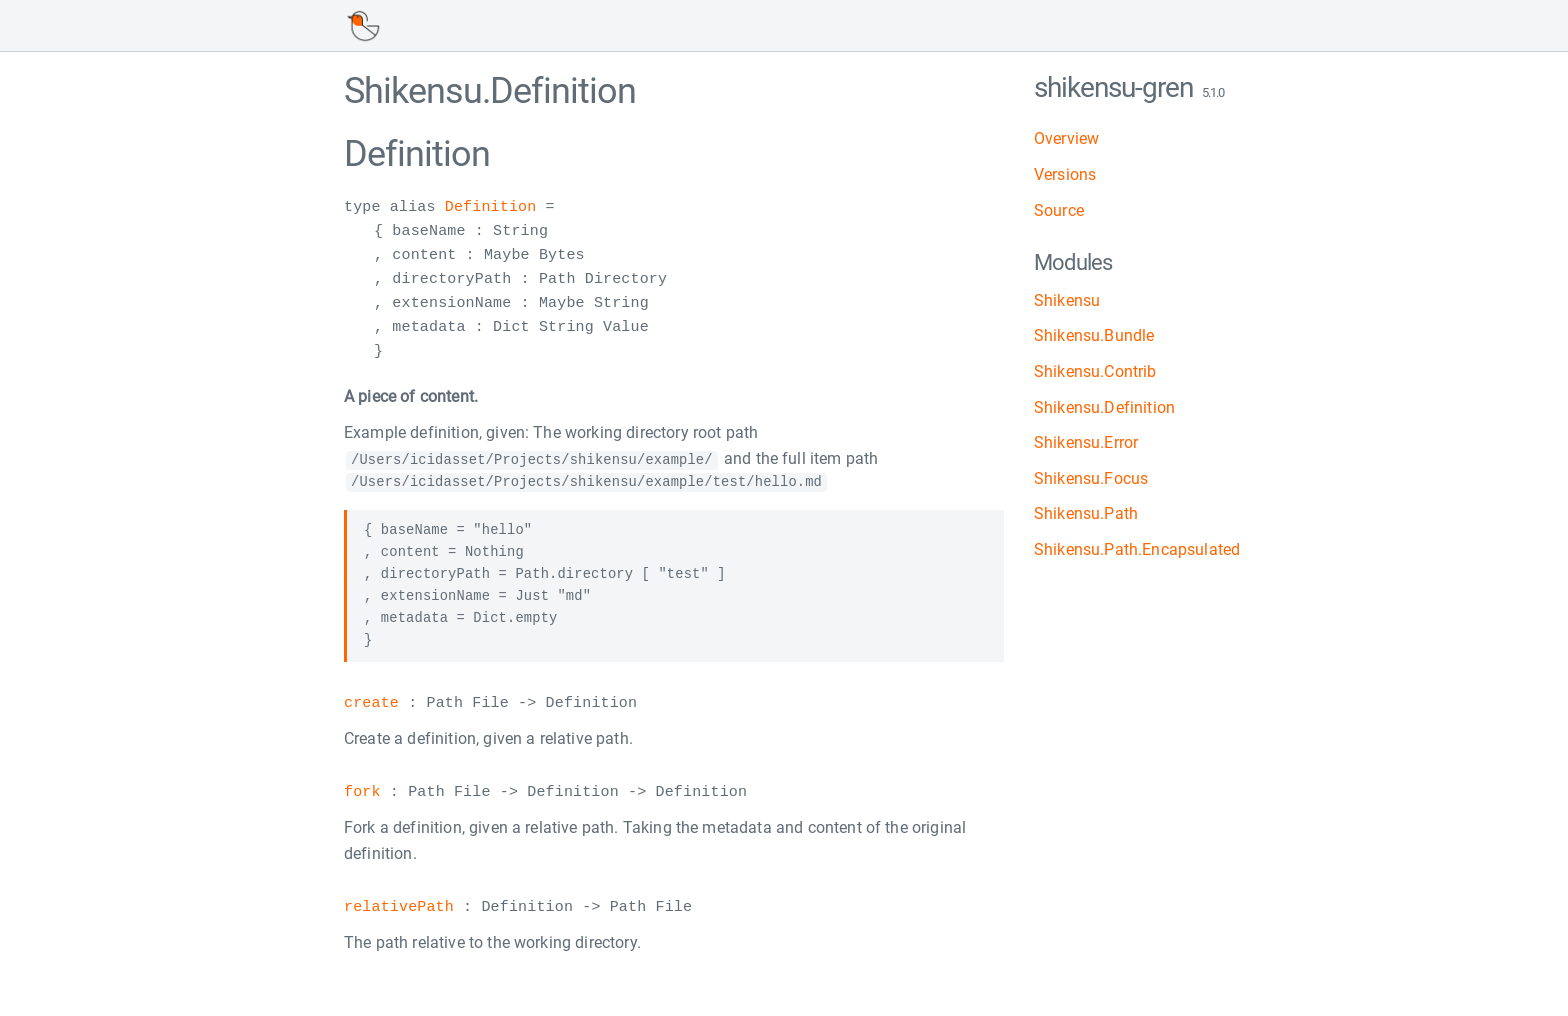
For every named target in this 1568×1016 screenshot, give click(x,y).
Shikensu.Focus (1091, 478)
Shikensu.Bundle (1094, 335)
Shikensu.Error (1086, 442)
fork (362, 793)
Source (1059, 210)
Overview (1066, 138)
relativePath (399, 908)
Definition (491, 208)
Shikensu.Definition (1104, 407)
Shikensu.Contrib (1095, 371)
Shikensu (1067, 300)
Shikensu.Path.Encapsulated (1137, 549)
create (371, 703)
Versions (1065, 174)
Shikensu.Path (1086, 513)
